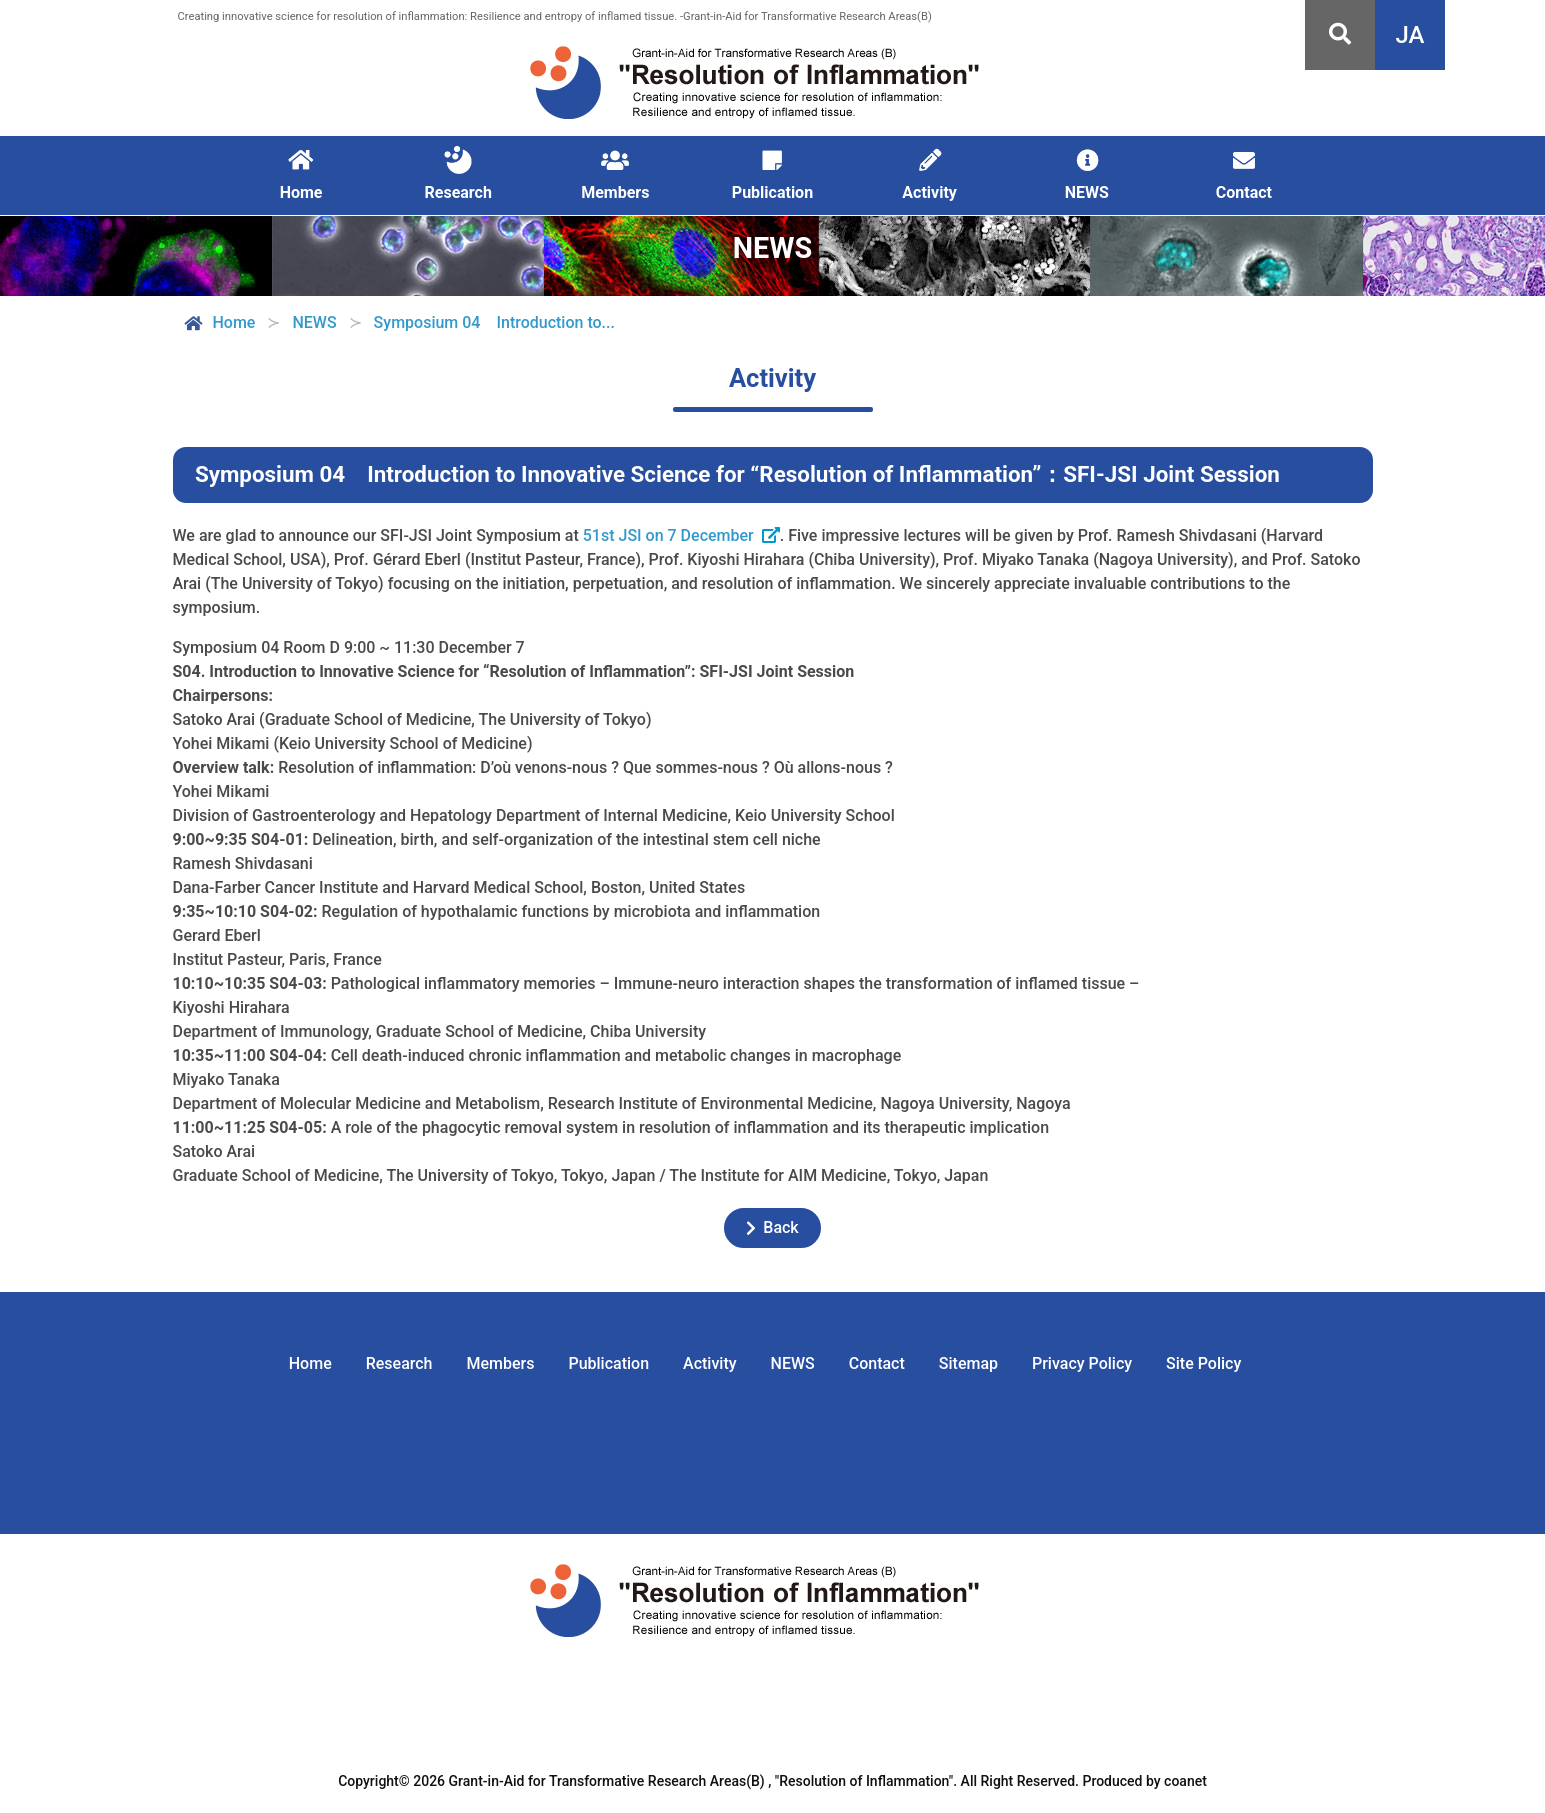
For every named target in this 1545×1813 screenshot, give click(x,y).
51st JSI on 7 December (668, 535)
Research (399, 1363)
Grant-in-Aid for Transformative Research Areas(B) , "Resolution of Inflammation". (703, 1781)
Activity (710, 1363)
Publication (608, 1363)
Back (772, 1227)
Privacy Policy (1082, 1363)
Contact (877, 1363)
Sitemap (968, 1363)
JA (1410, 35)
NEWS (793, 1363)
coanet (1185, 1781)
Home (218, 323)
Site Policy (1203, 1363)
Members (501, 1363)
